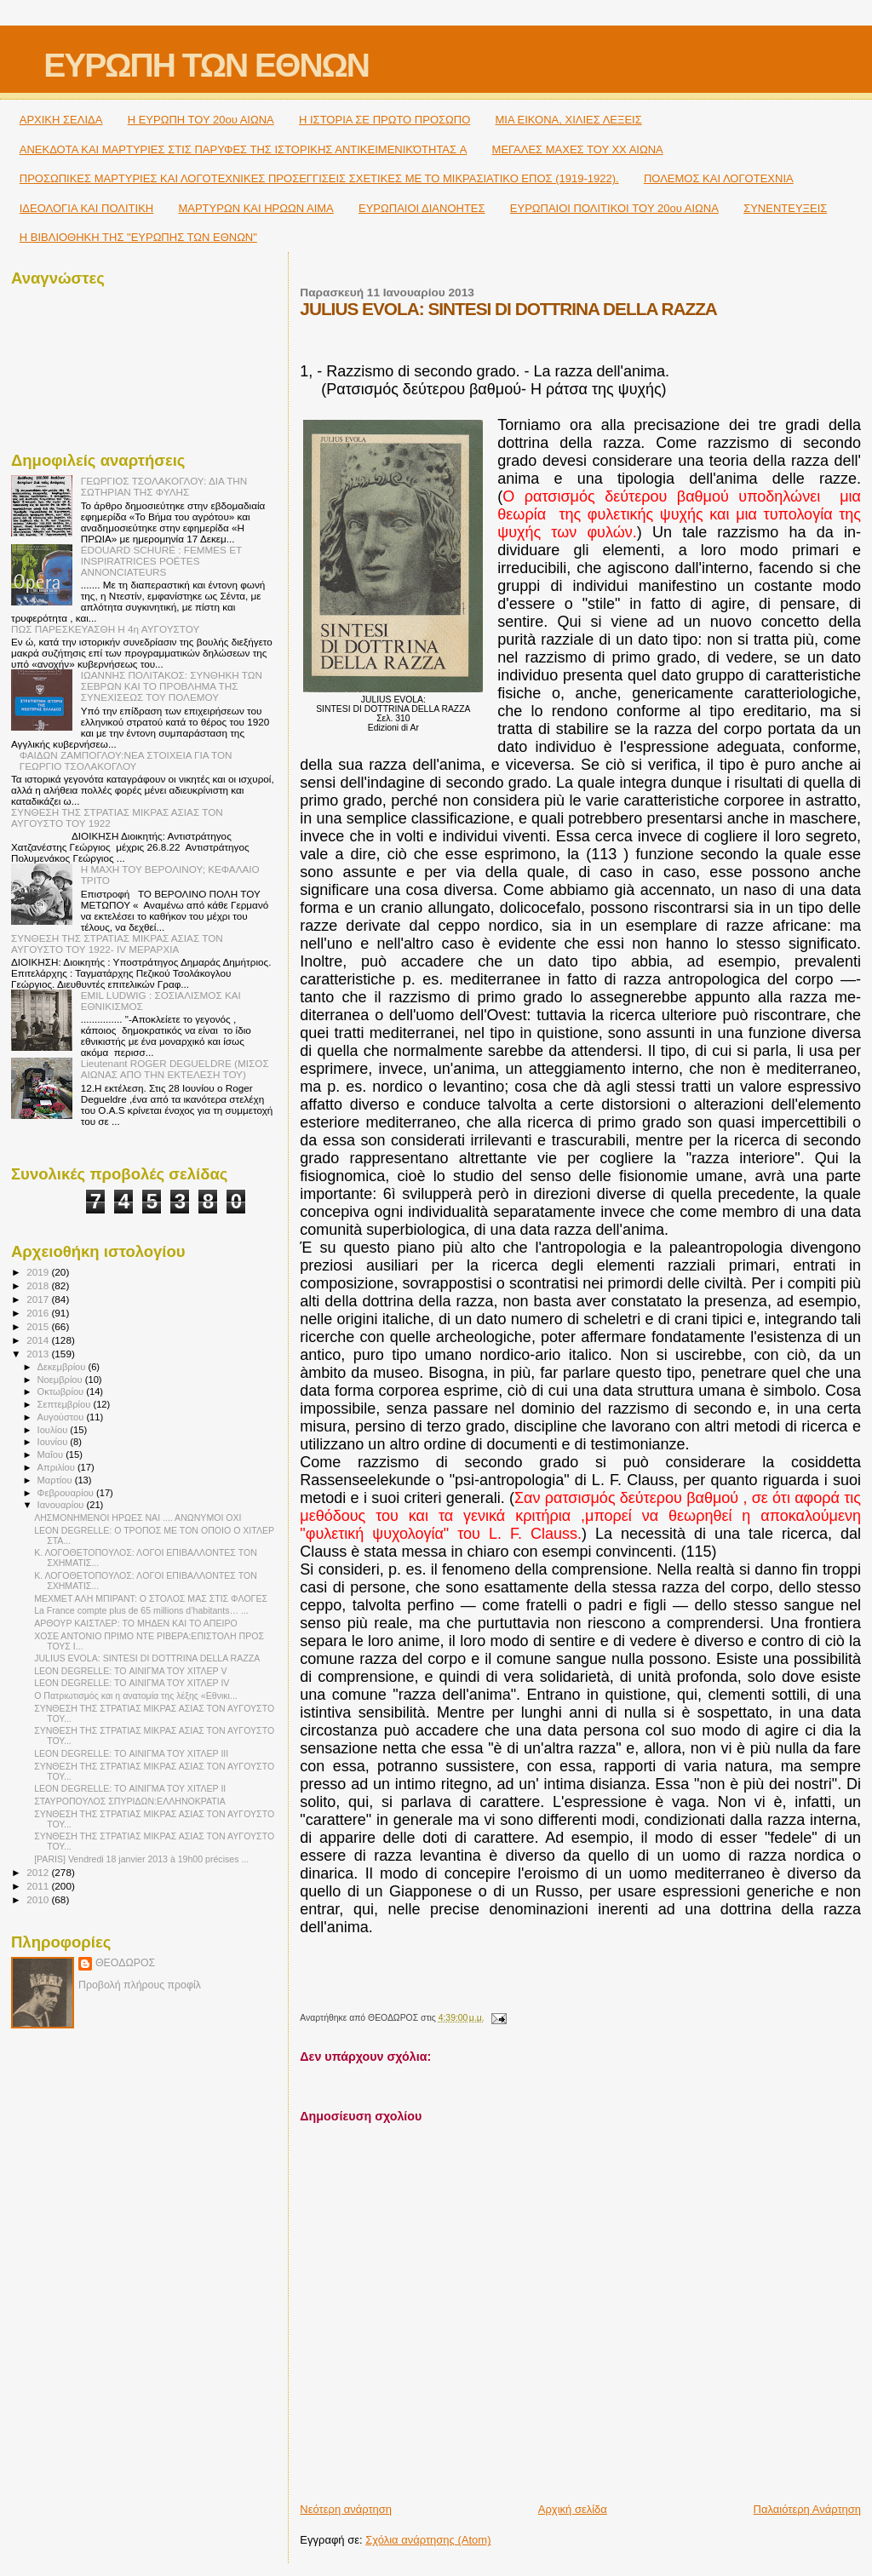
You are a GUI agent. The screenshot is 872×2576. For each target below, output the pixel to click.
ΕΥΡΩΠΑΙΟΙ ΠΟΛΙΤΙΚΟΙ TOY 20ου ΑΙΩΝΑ (614, 208)
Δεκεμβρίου (63, 1367)
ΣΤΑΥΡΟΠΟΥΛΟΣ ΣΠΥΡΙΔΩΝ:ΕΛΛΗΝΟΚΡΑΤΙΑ (130, 1801)
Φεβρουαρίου (66, 1493)
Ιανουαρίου (62, 1505)
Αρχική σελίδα (572, 2509)
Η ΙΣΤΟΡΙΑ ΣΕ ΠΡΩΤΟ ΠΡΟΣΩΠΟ (384, 119)
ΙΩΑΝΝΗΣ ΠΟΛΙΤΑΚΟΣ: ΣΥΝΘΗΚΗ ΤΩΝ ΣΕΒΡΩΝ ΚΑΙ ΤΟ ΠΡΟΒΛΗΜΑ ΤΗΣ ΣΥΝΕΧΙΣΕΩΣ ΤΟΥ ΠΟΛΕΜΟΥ (171, 686)
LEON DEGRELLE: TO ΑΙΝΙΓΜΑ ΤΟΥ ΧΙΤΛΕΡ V (130, 1671)
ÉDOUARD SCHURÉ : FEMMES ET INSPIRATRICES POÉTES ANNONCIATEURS (161, 560)
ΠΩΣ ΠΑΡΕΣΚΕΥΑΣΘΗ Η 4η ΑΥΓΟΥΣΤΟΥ (105, 628)
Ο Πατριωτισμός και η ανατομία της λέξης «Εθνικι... (136, 1695)
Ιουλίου (54, 1430)
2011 (38, 1885)
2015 (38, 1326)
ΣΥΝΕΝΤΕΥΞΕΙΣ (785, 208)
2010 (38, 1899)
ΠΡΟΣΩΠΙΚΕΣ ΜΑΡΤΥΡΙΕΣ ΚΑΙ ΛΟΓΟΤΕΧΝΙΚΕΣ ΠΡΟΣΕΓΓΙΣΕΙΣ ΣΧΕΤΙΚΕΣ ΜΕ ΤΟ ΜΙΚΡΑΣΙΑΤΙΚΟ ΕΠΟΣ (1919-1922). (319, 178)
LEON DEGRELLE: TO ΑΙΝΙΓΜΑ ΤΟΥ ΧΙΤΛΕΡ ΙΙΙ (131, 1753)
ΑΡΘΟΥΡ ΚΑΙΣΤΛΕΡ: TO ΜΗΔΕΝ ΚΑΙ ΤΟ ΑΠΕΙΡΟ (136, 1623)
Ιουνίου (54, 1442)
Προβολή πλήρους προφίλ (139, 1985)
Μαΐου (51, 1454)
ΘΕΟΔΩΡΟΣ (125, 1963)
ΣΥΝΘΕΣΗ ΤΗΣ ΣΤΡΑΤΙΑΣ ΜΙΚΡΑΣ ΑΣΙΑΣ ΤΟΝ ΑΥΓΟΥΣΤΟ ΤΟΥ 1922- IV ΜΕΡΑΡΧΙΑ (117, 943)
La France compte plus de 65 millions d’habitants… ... (141, 1610)
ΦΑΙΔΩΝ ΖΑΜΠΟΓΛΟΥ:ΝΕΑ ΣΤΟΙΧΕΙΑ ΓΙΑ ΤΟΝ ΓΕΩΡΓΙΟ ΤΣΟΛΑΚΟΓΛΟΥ (126, 760)
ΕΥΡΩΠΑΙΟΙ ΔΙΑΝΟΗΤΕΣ (422, 208)
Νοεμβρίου (61, 1379)
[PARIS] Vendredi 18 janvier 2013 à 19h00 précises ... (141, 1859)
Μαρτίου (56, 1480)
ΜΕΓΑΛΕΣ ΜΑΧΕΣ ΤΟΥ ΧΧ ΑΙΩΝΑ (577, 149)
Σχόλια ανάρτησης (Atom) (427, 2539)
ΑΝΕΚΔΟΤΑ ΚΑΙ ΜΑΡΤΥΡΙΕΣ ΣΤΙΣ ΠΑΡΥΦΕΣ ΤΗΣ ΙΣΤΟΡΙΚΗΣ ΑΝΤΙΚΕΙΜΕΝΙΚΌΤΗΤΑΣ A (244, 149)
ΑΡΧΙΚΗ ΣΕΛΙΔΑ (61, 119)
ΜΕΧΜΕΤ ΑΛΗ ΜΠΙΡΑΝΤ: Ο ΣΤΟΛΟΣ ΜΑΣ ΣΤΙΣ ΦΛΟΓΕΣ (150, 1598)
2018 (38, 1285)
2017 (38, 1299)
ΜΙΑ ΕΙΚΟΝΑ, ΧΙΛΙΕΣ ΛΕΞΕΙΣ (569, 119)
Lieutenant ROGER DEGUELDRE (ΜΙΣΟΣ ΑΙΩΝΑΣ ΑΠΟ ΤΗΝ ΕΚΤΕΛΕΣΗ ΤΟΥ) (175, 1069)
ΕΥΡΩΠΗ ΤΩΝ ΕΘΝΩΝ (206, 65)
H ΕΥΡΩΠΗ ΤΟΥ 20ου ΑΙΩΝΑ (201, 119)
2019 (38, 1271)
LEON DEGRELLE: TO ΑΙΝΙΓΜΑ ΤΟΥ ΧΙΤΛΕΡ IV (131, 1683)
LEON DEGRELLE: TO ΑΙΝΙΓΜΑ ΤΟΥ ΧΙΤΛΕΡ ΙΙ (130, 1788)
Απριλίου (57, 1467)
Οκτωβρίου (62, 1391)
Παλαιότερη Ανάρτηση (807, 2509)
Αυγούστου (62, 1417)
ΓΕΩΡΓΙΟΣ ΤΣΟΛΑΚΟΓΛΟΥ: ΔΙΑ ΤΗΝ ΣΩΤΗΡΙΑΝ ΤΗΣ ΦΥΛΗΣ (164, 486)
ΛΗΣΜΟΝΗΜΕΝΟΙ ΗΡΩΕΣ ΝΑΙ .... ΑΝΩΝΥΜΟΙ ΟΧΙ (137, 1517)
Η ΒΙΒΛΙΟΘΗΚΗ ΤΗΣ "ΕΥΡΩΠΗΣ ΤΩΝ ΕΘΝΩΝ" (138, 237)
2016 (38, 1312)
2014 (38, 1339)
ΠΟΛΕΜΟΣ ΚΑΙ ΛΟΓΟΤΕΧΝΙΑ (719, 178)
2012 (38, 1872)
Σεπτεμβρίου (65, 1404)
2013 (38, 1353)
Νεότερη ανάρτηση (346, 2509)
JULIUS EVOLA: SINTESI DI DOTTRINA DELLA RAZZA (147, 1658)
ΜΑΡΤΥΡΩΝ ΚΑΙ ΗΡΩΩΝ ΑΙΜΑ (255, 208)
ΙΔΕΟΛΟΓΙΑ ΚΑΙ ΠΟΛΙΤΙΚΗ (86, 208)
